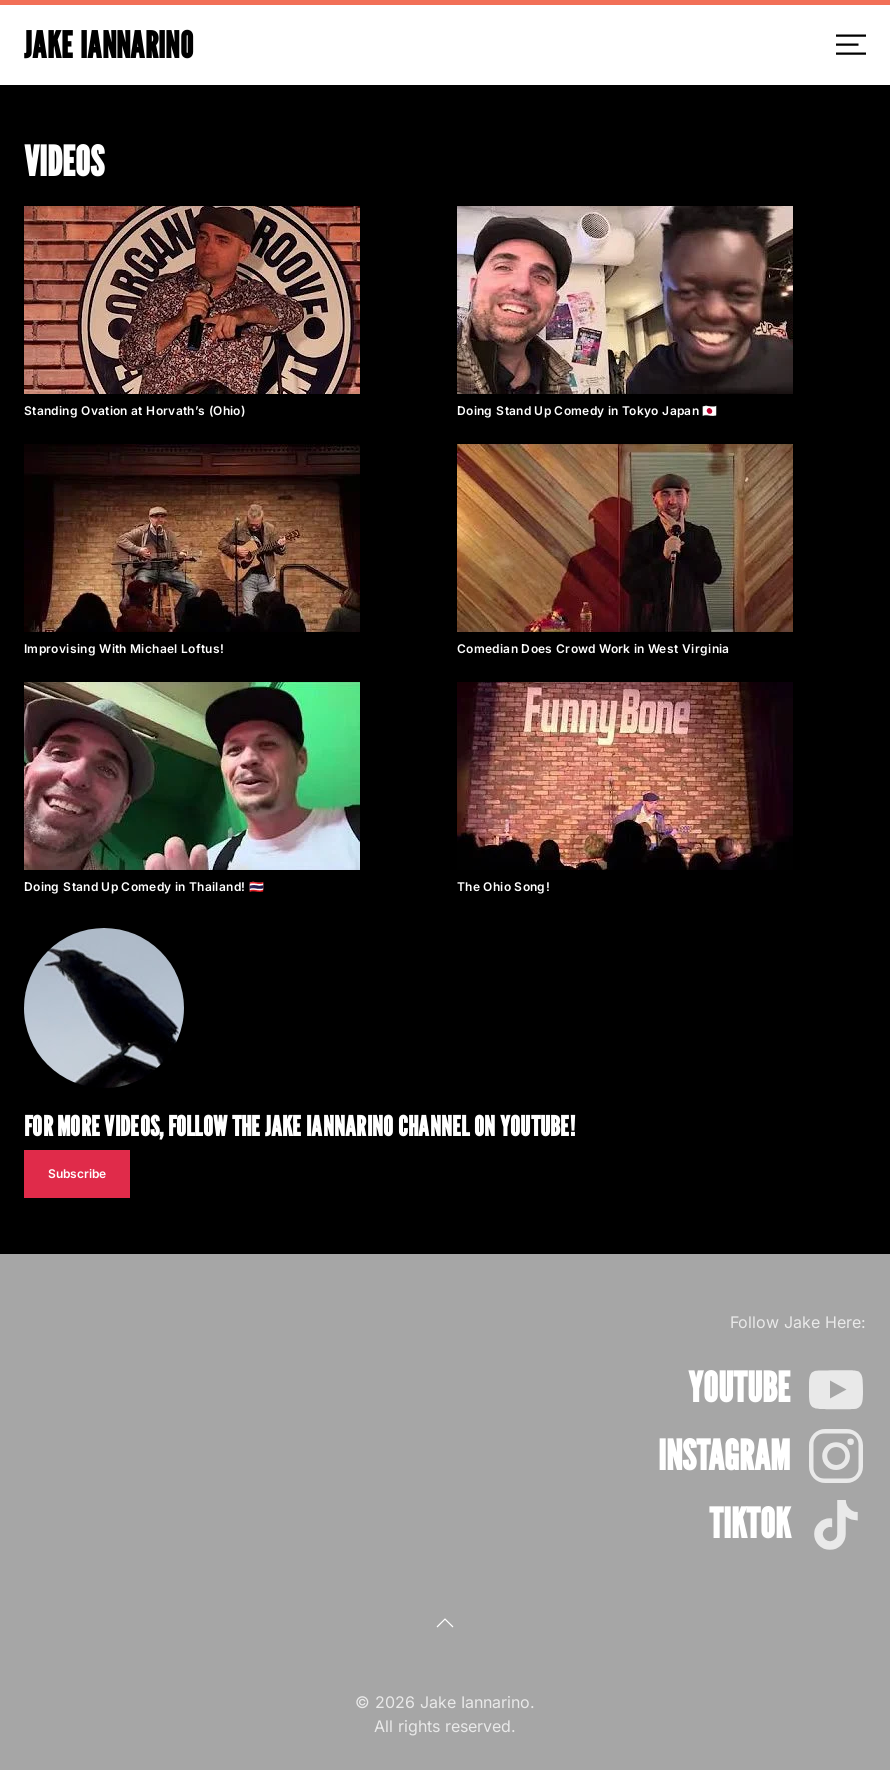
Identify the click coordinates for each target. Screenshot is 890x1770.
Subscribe (77, 1173)
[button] (851, 45)
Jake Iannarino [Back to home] (108, 44)
